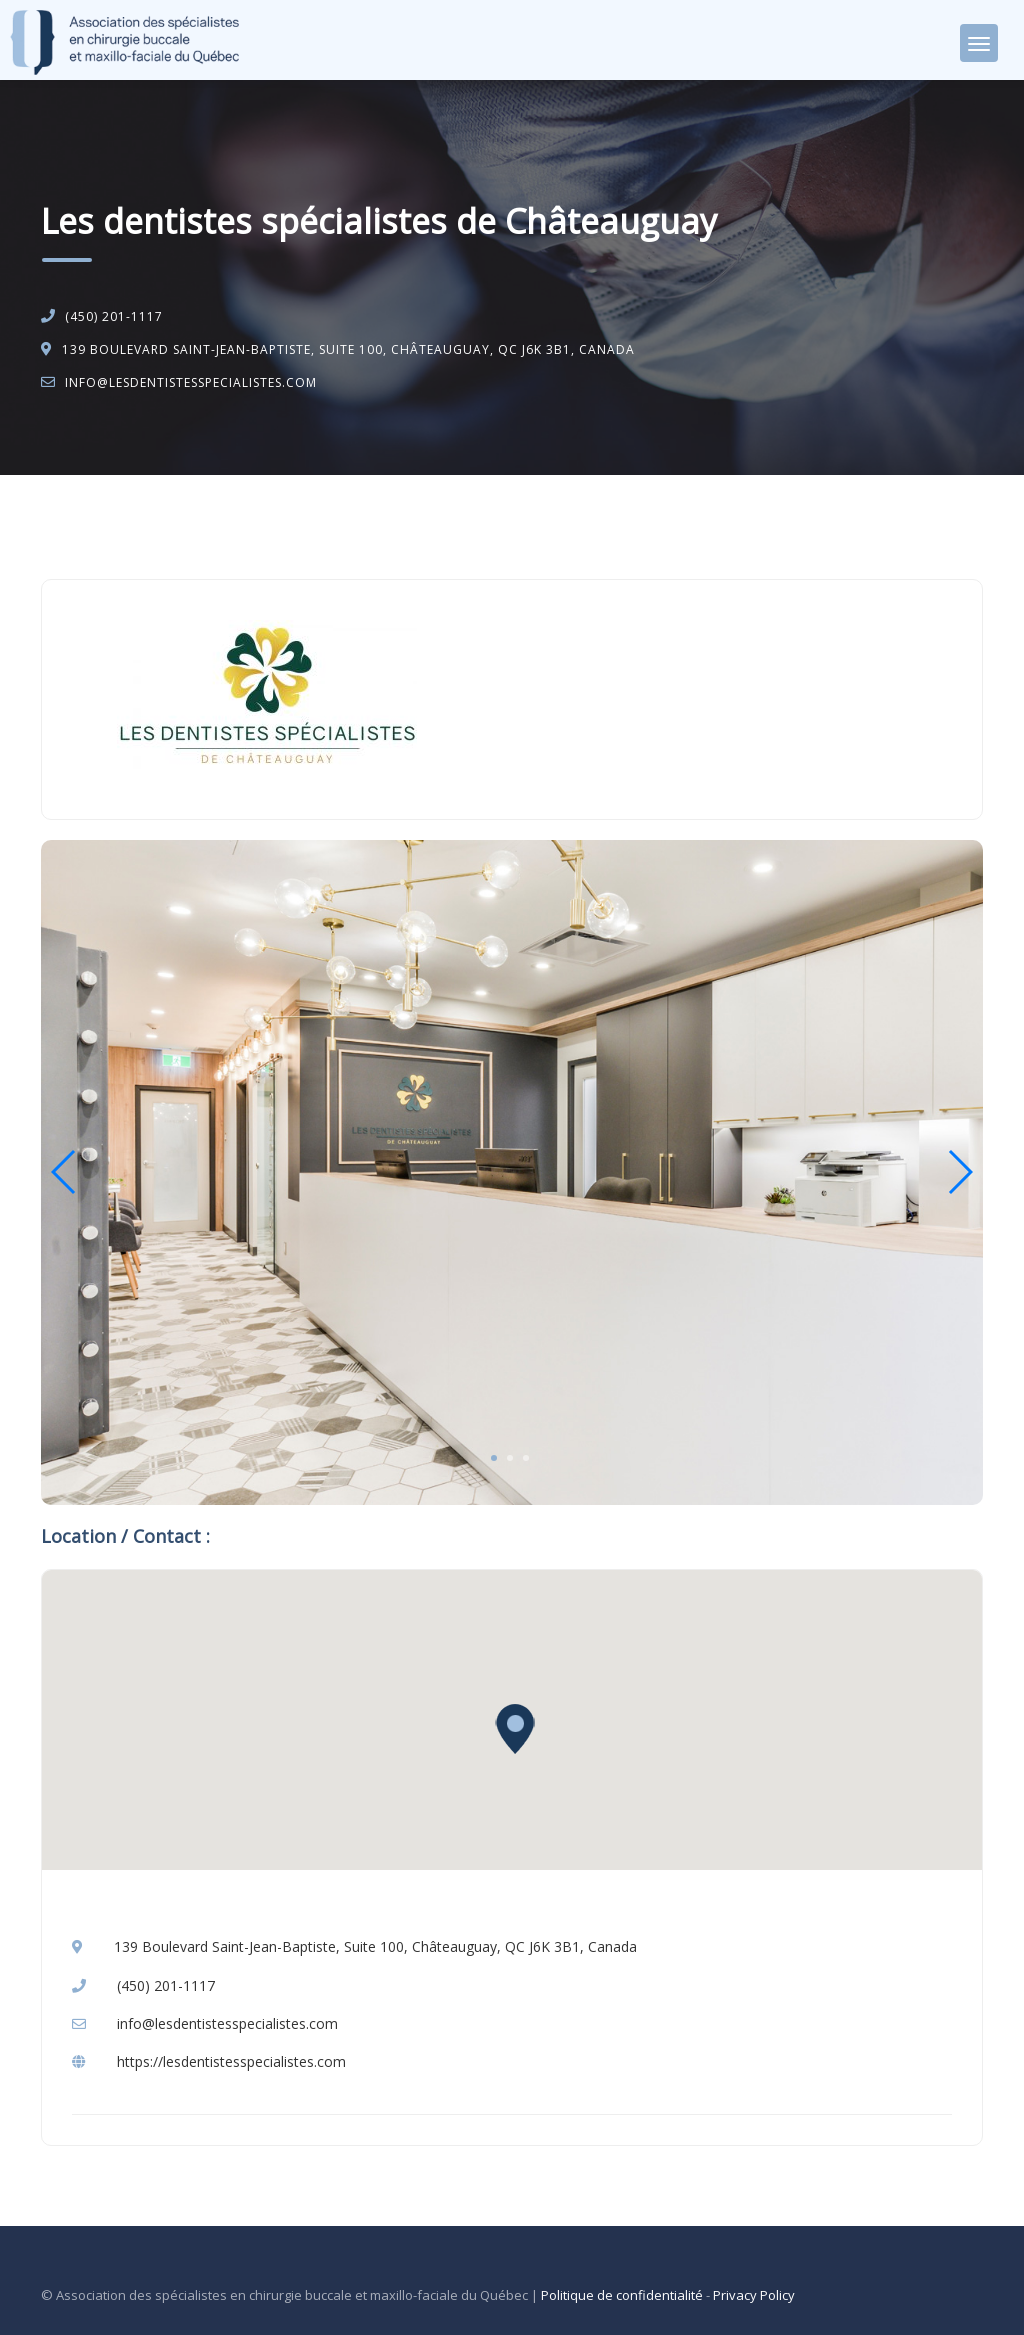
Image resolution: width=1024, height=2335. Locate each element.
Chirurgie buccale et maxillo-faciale (238, 526)
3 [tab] (526, 1458)
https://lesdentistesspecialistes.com (231, 2061)
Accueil (83, 526)
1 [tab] (494, 1458)
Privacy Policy (754, 2295)
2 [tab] (510, 1458)
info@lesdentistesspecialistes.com (191, 382)
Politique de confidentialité (622, 2295)
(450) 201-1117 (114, 316)
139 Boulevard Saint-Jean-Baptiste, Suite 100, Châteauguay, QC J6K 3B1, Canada (348, 349)
